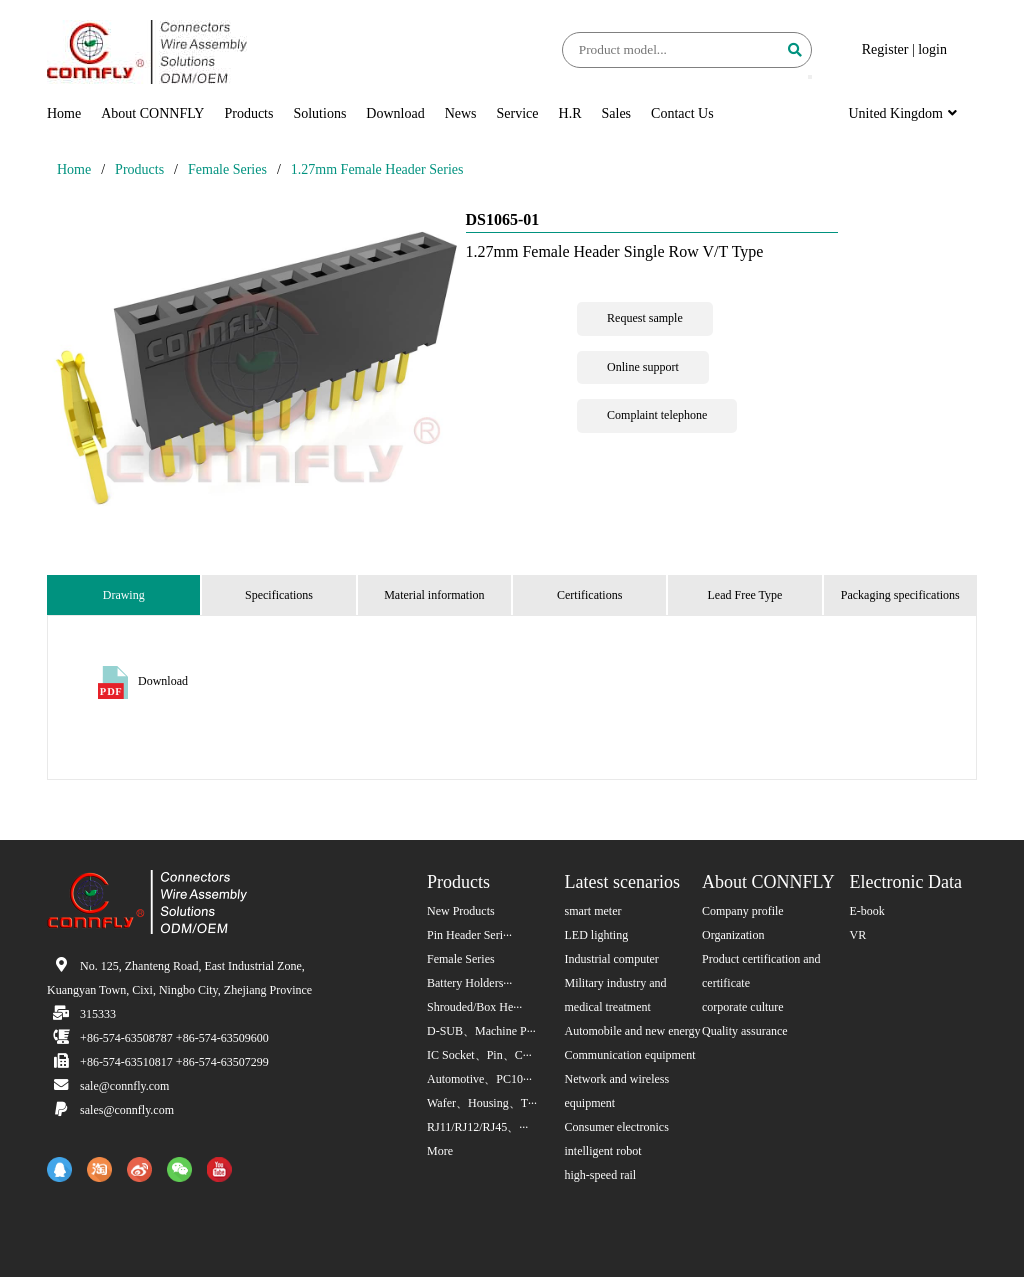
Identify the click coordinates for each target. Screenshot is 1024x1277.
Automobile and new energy (633, 1031)
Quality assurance (745, 1031)
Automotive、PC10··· (479, 1079)
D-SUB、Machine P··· (481, 1031)
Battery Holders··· (469, 983)
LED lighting (597, 935)
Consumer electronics (617, 1127)
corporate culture (743, 1007)
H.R (570, 113)
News (461, 113)
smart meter (593, 911)
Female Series (227, 169)
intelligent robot (603, 1151)
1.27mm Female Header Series (377, 169)
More (440, 1151)
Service (518, 113)
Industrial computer (612, 959)
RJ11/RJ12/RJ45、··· (477, 1127)
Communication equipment (630, 1055)
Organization (733, 935)
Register (885, 49)
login (932, 49)
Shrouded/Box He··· (474, 1007)
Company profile (743, 911)
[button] (810, 77)
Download (395, 113)
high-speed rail (601, 1175)
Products (248, 113)
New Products (461, 911)
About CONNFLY (152, 113)
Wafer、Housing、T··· (482, 1103)
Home (64, 113)
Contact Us (682, 113)
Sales (617, 113)
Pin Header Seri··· (469, 935)
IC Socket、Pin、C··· (479, 1055)
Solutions (319, 113)
